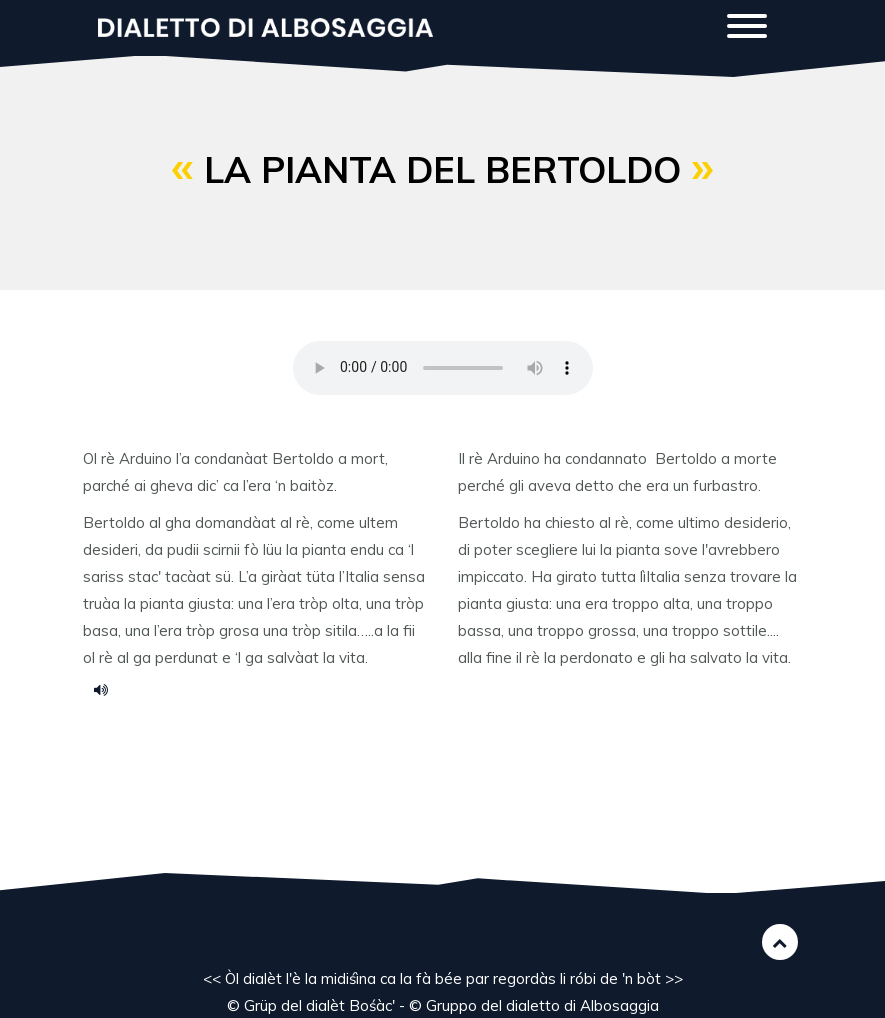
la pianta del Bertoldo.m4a (108, 689)
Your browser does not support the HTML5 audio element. (443, 368)
